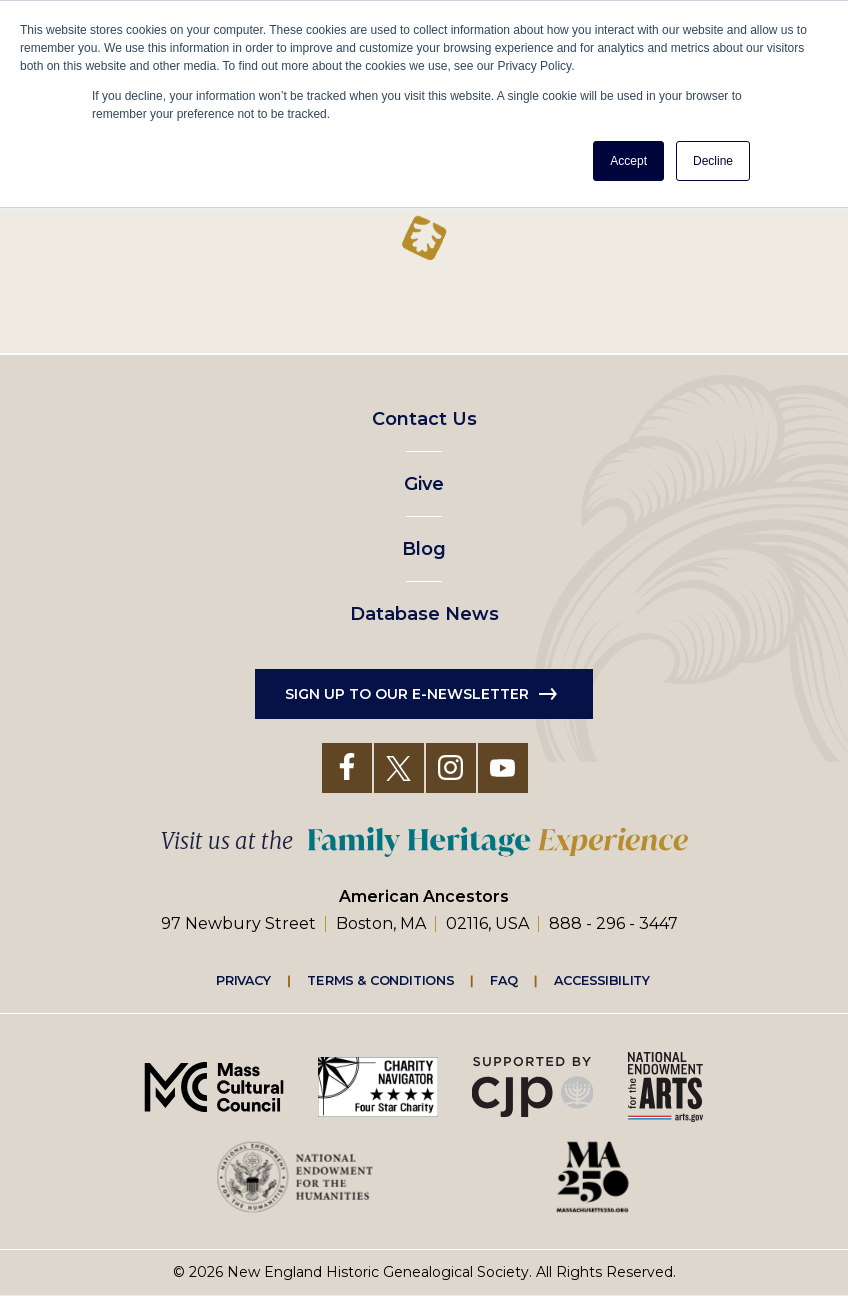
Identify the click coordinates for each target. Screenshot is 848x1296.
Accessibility (602, 980)
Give (424, 484)
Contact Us (424, 419)
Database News (424, 614)
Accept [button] (628, 161)
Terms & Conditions (380, 980)
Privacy (244, 980)
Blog (424, 549)
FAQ (504, 980)
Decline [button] (713, 161)
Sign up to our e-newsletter (407, 694)
